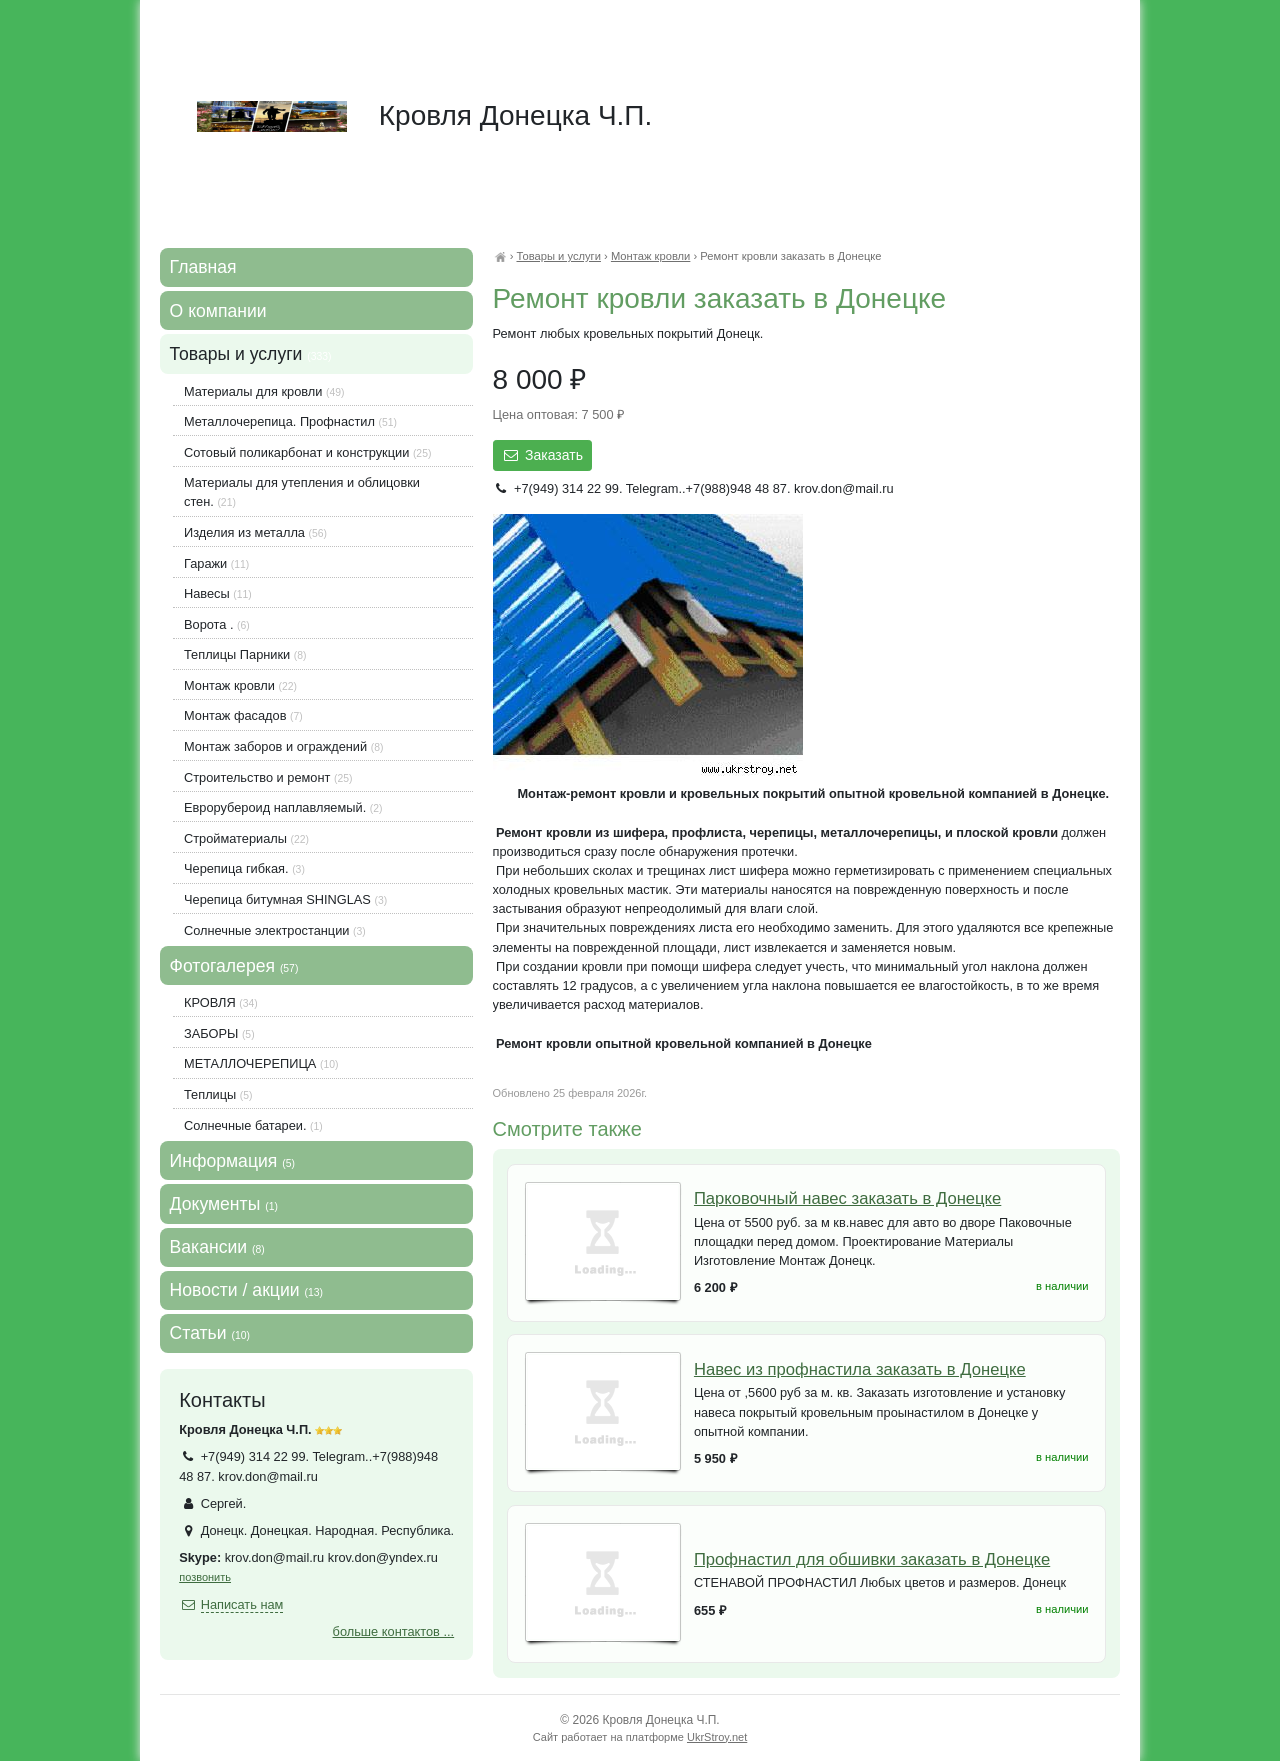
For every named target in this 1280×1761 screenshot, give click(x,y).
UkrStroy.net (717, 1737)
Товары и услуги (558, 256)
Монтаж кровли (650, 256)
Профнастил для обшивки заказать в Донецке (872, 1559)
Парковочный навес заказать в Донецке (847, 1198)
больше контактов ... (394, 1631)
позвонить (205, 1577)
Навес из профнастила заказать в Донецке (860, 1369)
